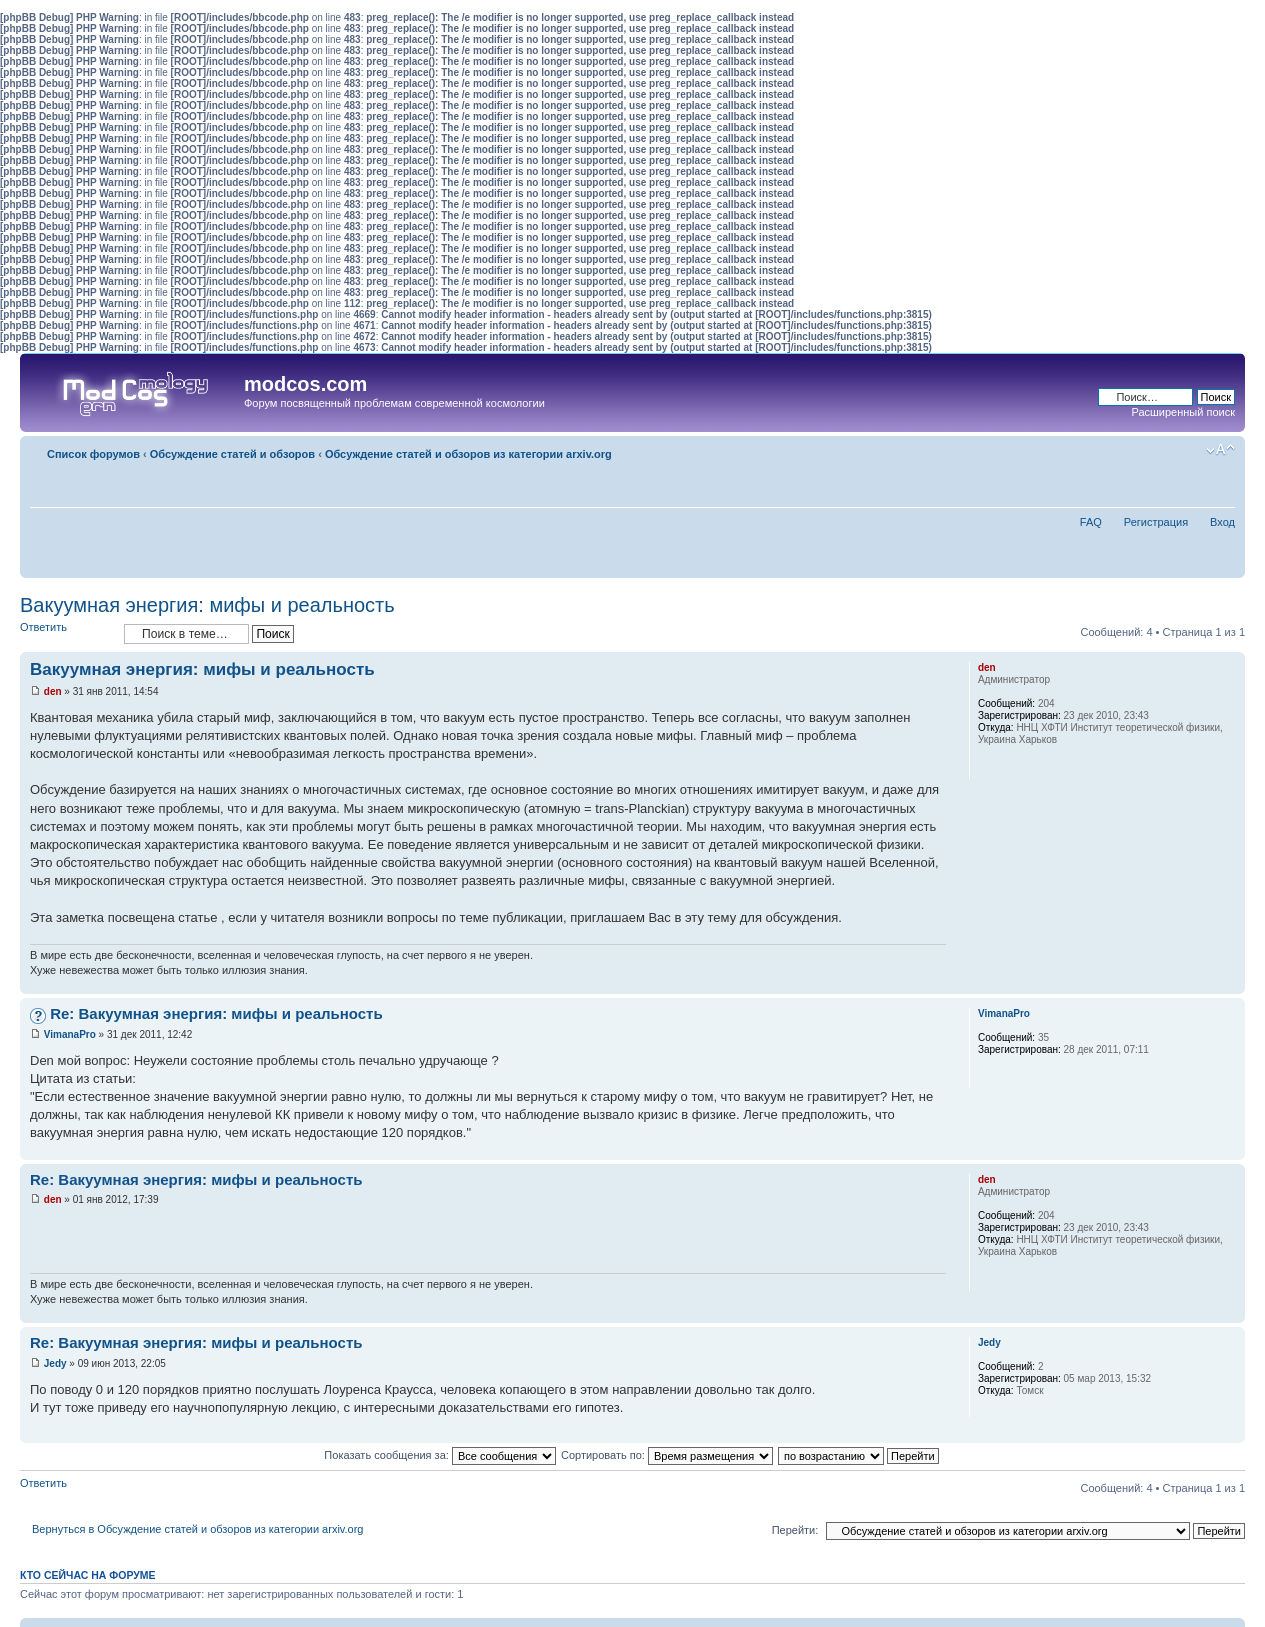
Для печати (1190, 450)
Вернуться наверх (1229, 983)
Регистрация (1156, 522)
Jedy (55, 1363)
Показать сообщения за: (440, 1455)
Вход (1222, 522)
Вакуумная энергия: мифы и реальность (207, 605)
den (53, 691)
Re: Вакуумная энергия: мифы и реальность (216, 1013)
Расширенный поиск (1183, 412)
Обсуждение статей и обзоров (232, 454)
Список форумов (93, 454)
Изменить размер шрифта (1220, 450)
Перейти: (795, 1530)
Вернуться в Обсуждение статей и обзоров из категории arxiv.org (197, 1529)
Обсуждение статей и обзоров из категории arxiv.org (468, 454)
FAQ (1091, 522)
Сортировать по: (667, 1455)
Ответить (67, 633)
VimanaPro (70, 1034)
